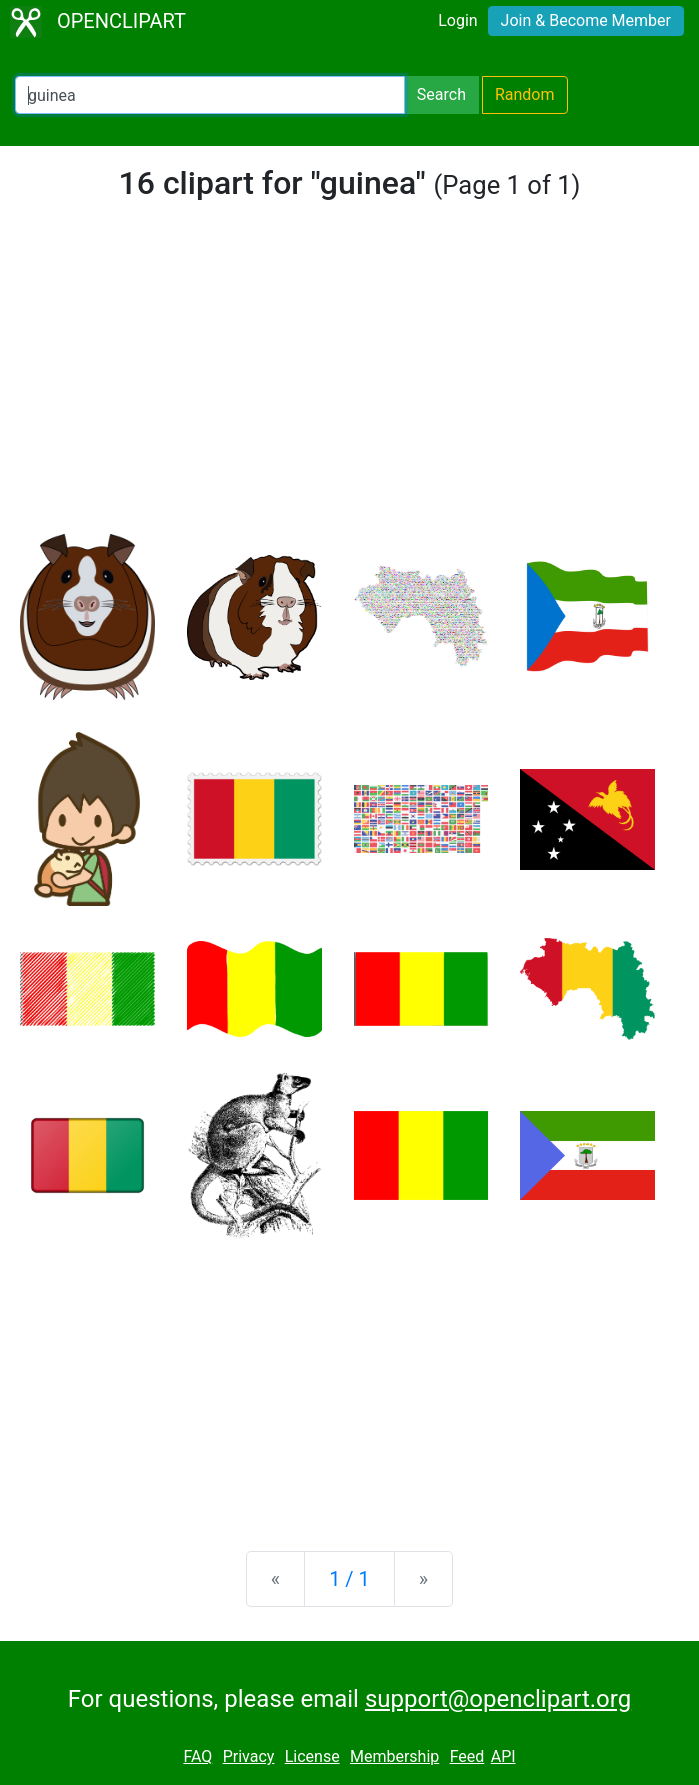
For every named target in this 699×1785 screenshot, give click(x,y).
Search (441, 94)
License (312, 1756)
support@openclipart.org (498, 1699)
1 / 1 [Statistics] (349, 1579)
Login (457, 20)
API (503, 1756)
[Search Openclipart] (210, 95)
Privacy (249, 1756)
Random (525, 94)
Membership (394, 1756)
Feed (467, 1756)
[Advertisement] (349, 384)
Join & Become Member (586, 20)
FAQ (197, 1756)
